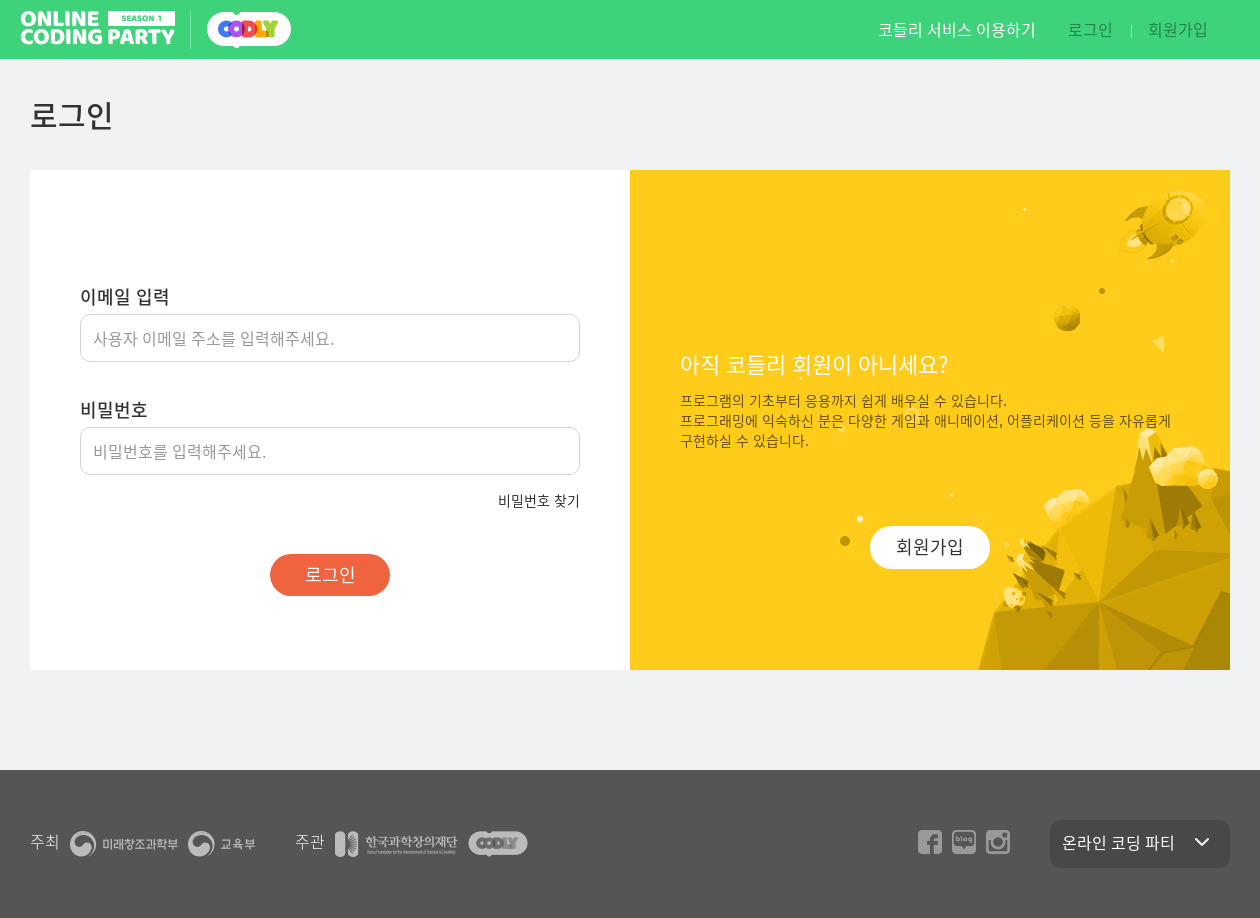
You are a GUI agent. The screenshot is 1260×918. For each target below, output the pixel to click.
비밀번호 (114, 409)
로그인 (1090, 29)
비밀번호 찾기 (539, 500)
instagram (998, 842)
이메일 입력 (125, 296)
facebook (930, 842)
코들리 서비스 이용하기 (957, 29)
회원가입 (1178, 29)
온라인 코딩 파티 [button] (1140, 842)
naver (964, 842)
